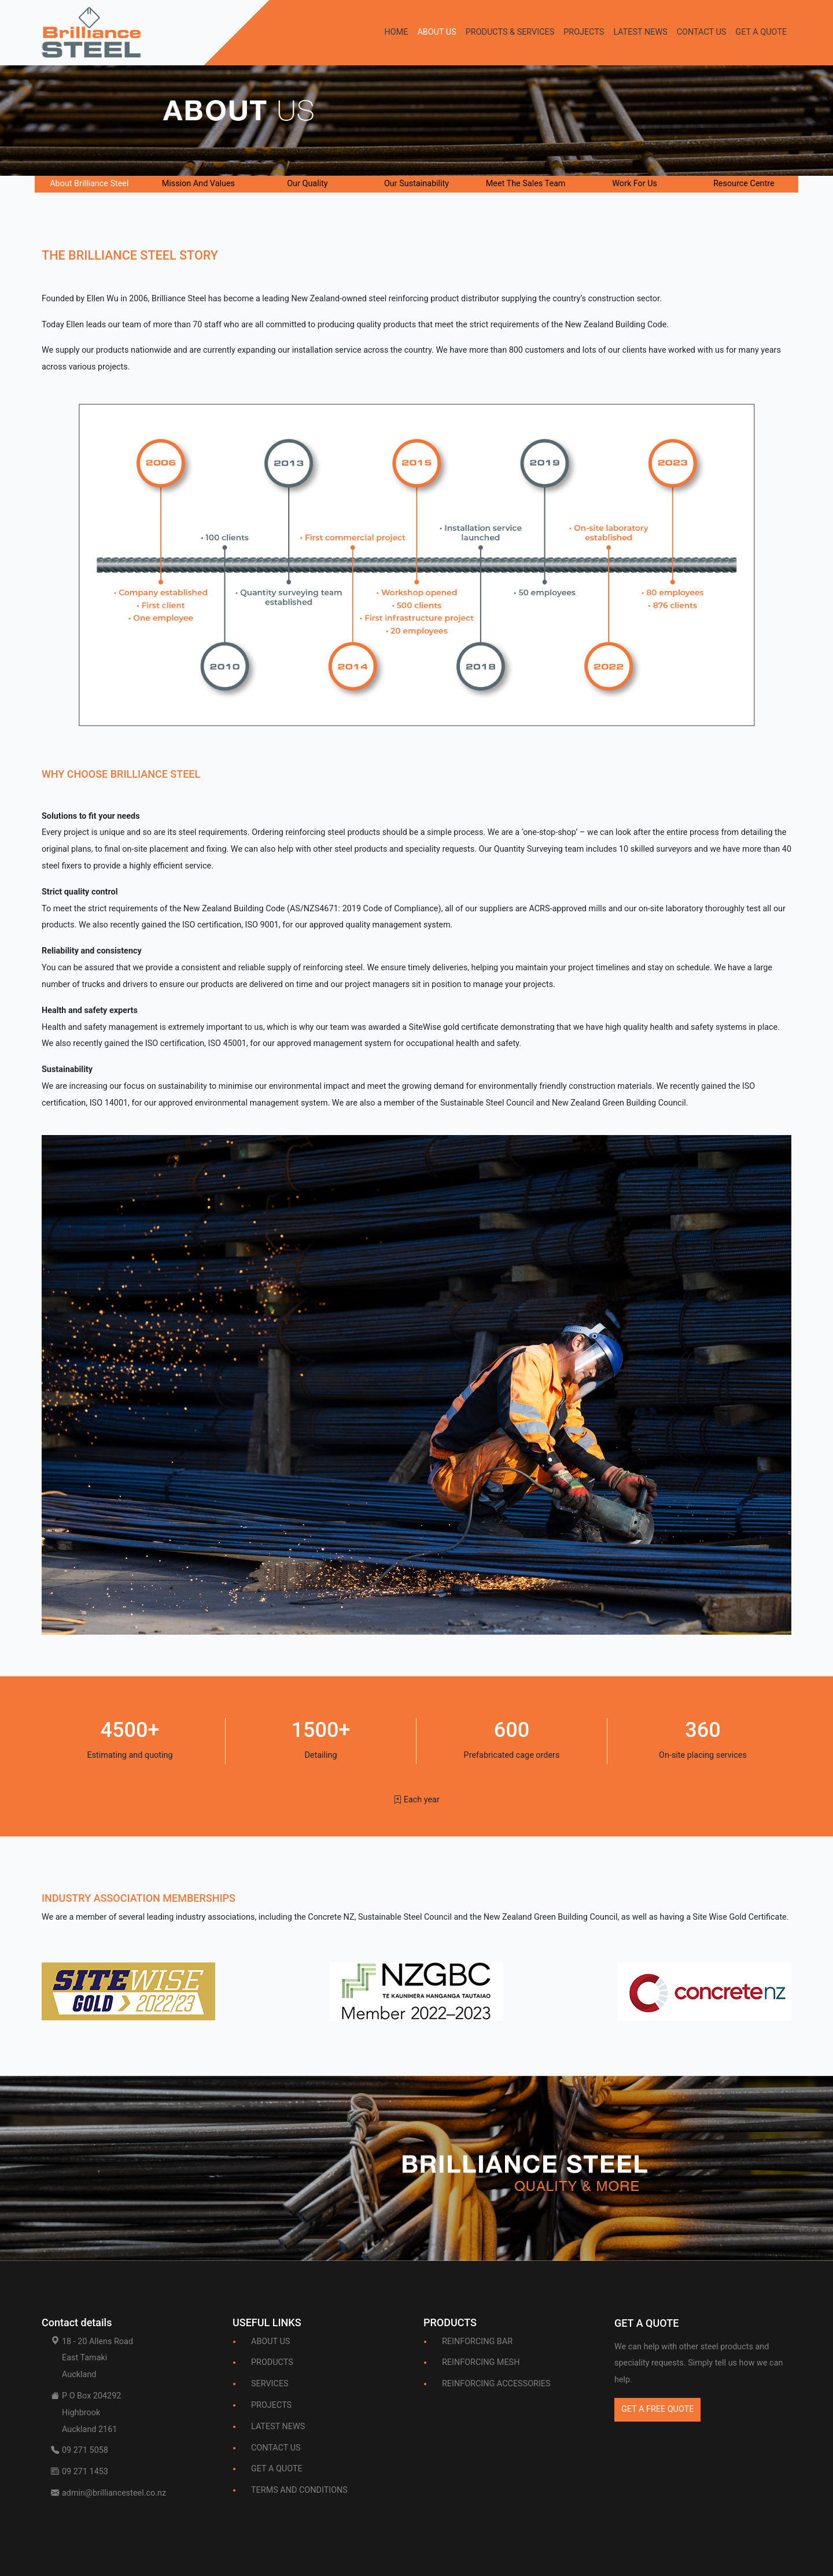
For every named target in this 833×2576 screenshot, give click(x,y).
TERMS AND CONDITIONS (299, 2490)
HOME (396, 32)
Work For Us (634, 184)
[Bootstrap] (646, 2325)
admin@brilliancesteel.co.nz (114, 2493)
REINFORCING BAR (477, 2341)
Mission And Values (198, 184)
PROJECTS (583, 32)
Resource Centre (744, 184)
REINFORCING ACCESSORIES (496, 2384)
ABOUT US (436, 32)
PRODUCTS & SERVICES (510, 32)
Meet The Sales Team (526, 184)
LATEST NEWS (640, 32)
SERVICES (270, 2384)
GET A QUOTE (761, 32)
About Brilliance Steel (89, 184)
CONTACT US (702, 32)
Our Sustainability (416, 184)
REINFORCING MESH (480, 2362)
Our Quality (307, 184)
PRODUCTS (272, 2362)
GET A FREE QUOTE (657, 2409)
